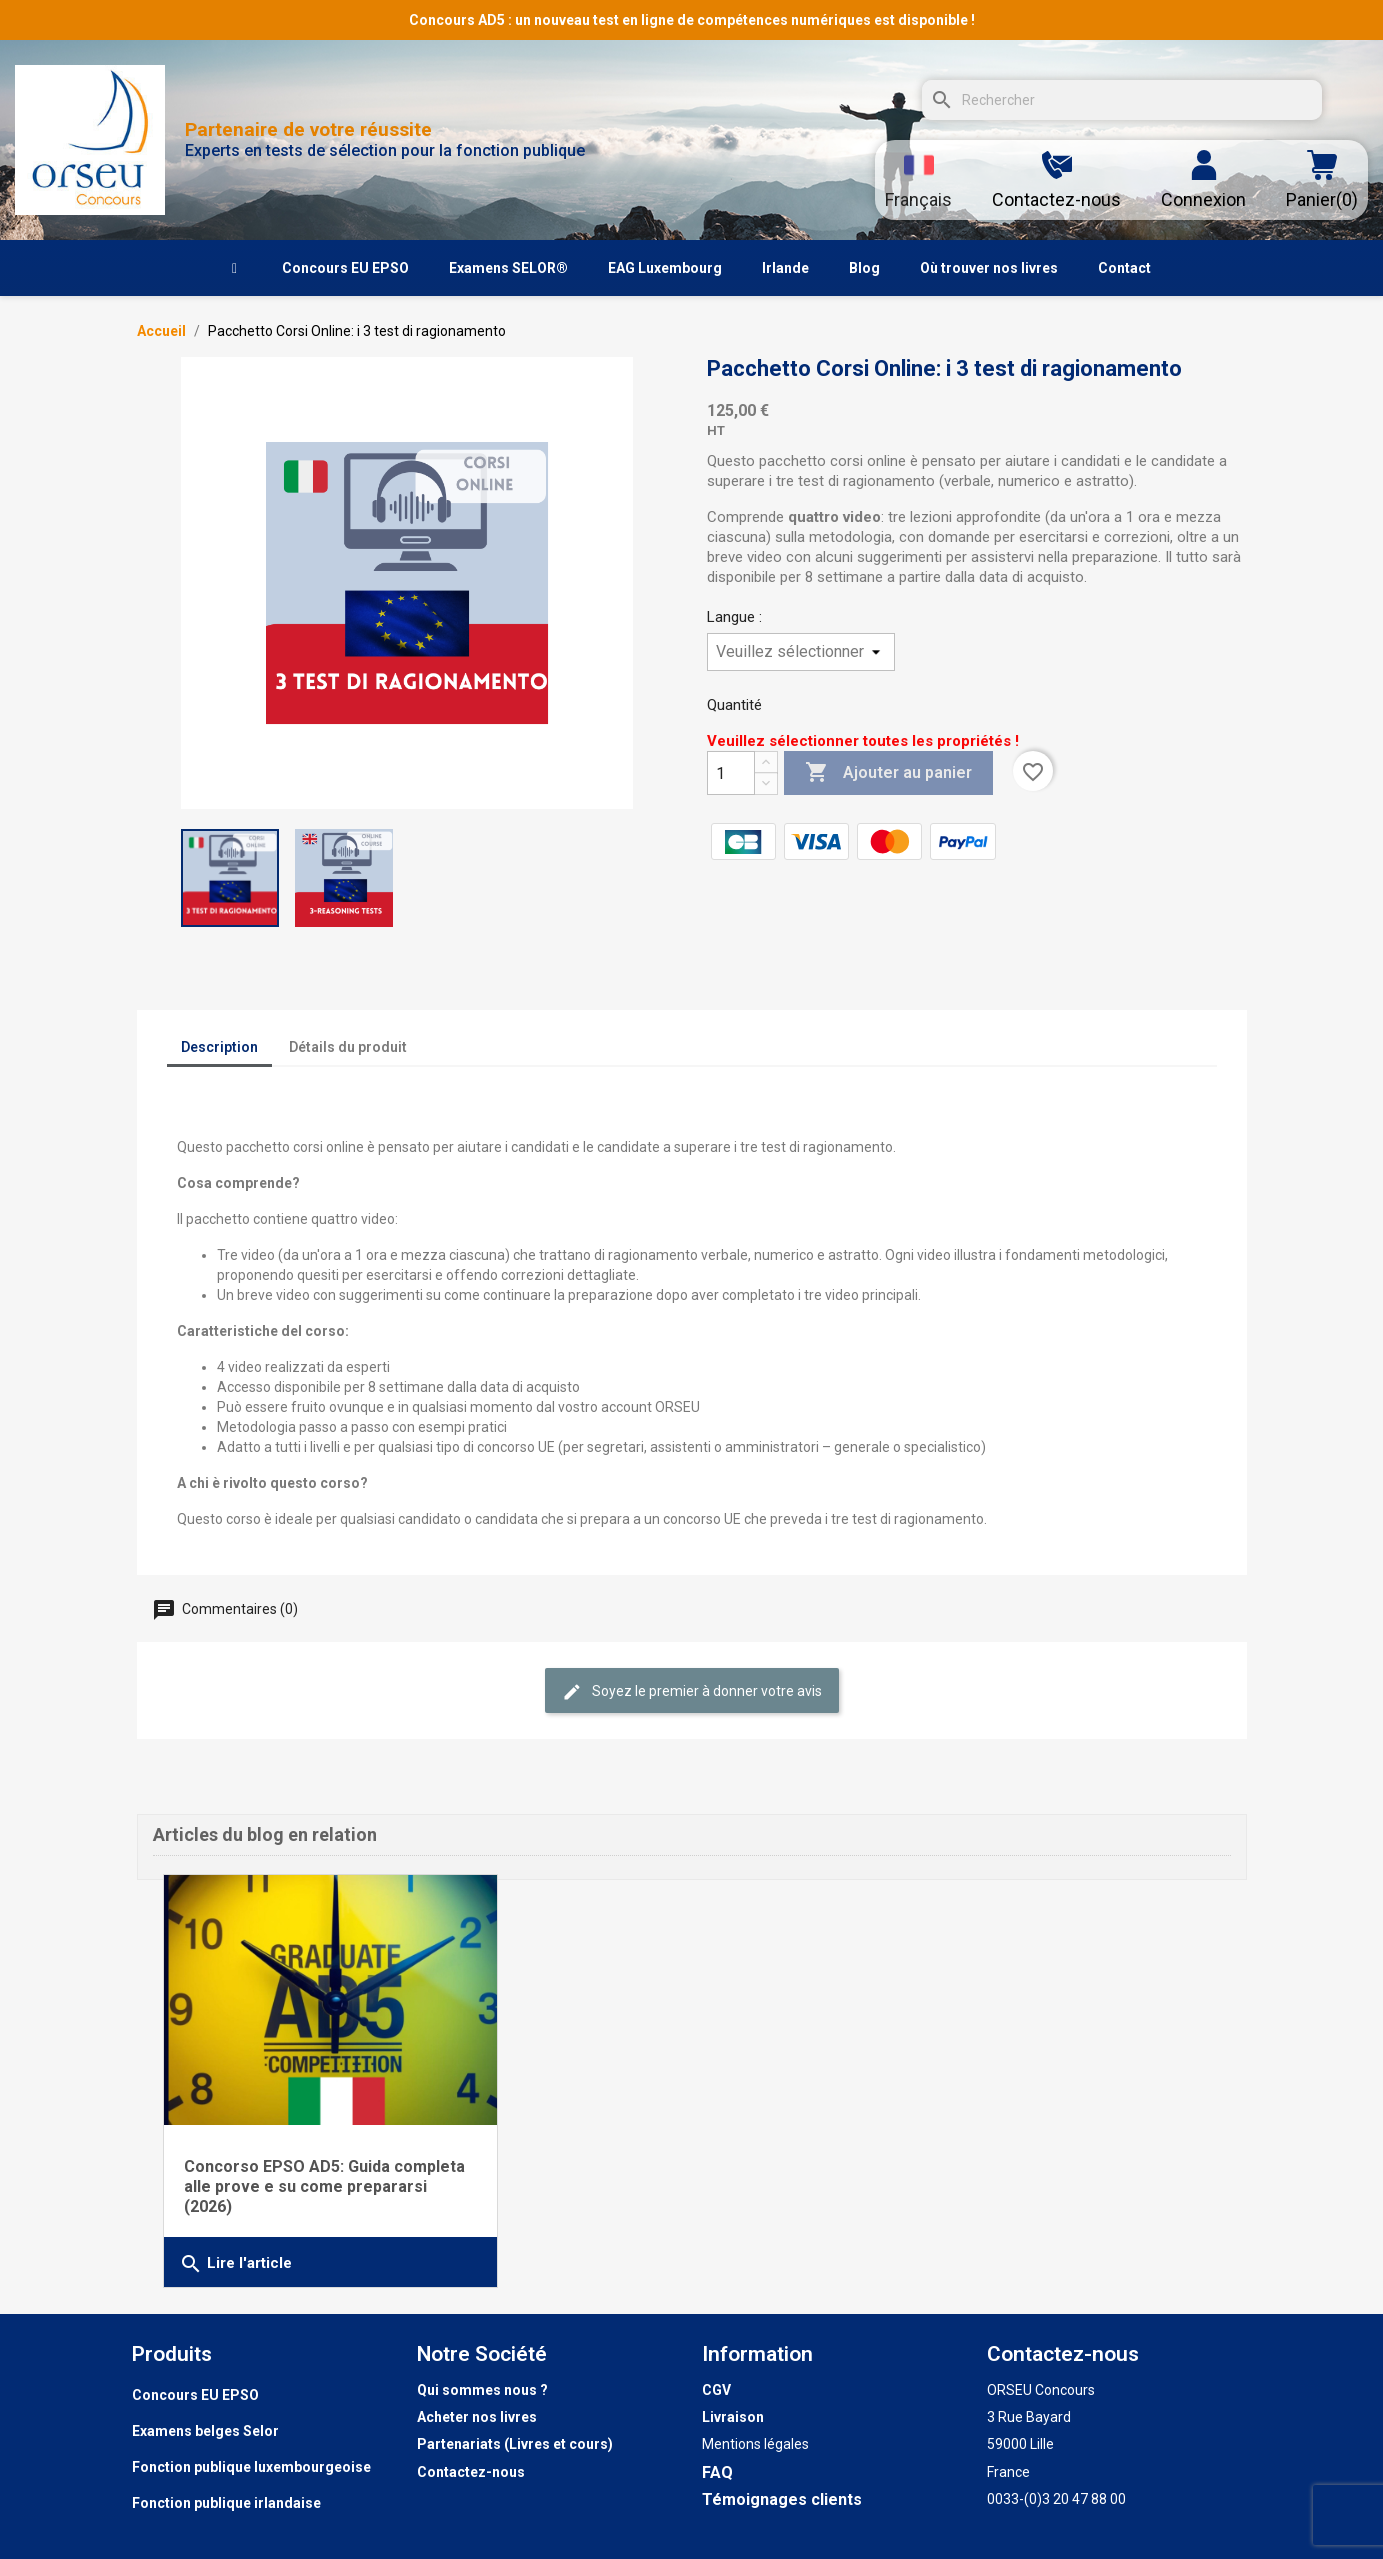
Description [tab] (219, 1047)
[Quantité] (731, 773)
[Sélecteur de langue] (918, 180)
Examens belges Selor (205, 2431)
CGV (716, 2390)
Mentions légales (755, 2444)
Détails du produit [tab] (348, 1047)
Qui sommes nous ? (482, 2390)
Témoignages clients (782, 2499)
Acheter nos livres (477, 2417)
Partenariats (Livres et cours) (515, 2444)
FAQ (717, 2472)
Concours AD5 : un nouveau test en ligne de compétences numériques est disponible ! (692, 20)
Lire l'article (235, 2264)
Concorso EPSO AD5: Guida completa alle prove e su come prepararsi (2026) (324, 2186)
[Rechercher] (1122, 100)
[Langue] (801, 652)
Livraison (733, 2417)
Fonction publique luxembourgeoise (251, 2467)
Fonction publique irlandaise (226, 2503)
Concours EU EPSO (195, 2395)
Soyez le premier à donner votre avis (692, 1692)
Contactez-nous (471, 2472)
